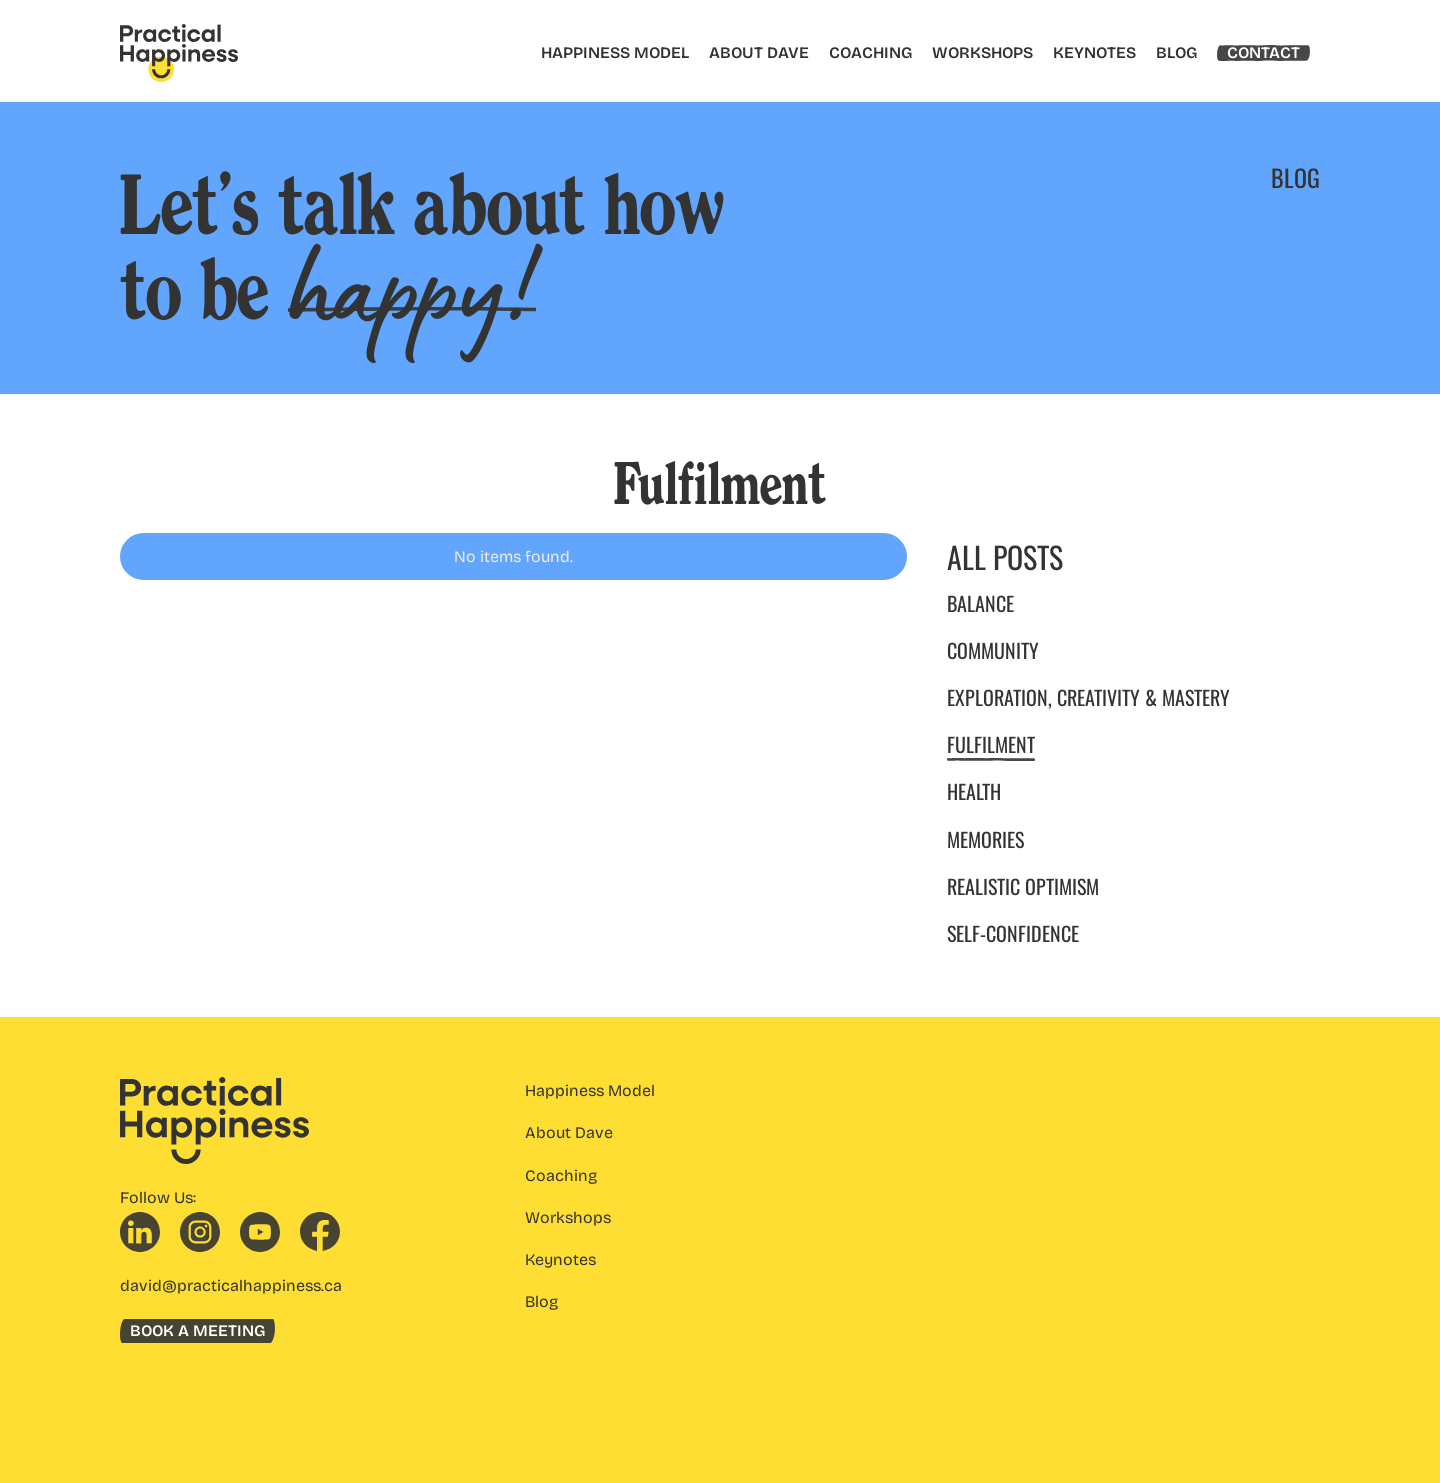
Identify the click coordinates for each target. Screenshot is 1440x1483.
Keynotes (560, 1259)
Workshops (568, 1217)
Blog (541, 1301)
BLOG (1176, 52)
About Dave (569, 1132)
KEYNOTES (1094, 52)
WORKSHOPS (982, 52)
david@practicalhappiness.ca (231, 1285)
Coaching (561, 1175)
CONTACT (1263, 52)
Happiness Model (590, 1090)
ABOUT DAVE (759, 52)
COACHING (870, 52)
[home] (179, 53)
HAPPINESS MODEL (615, 52)
